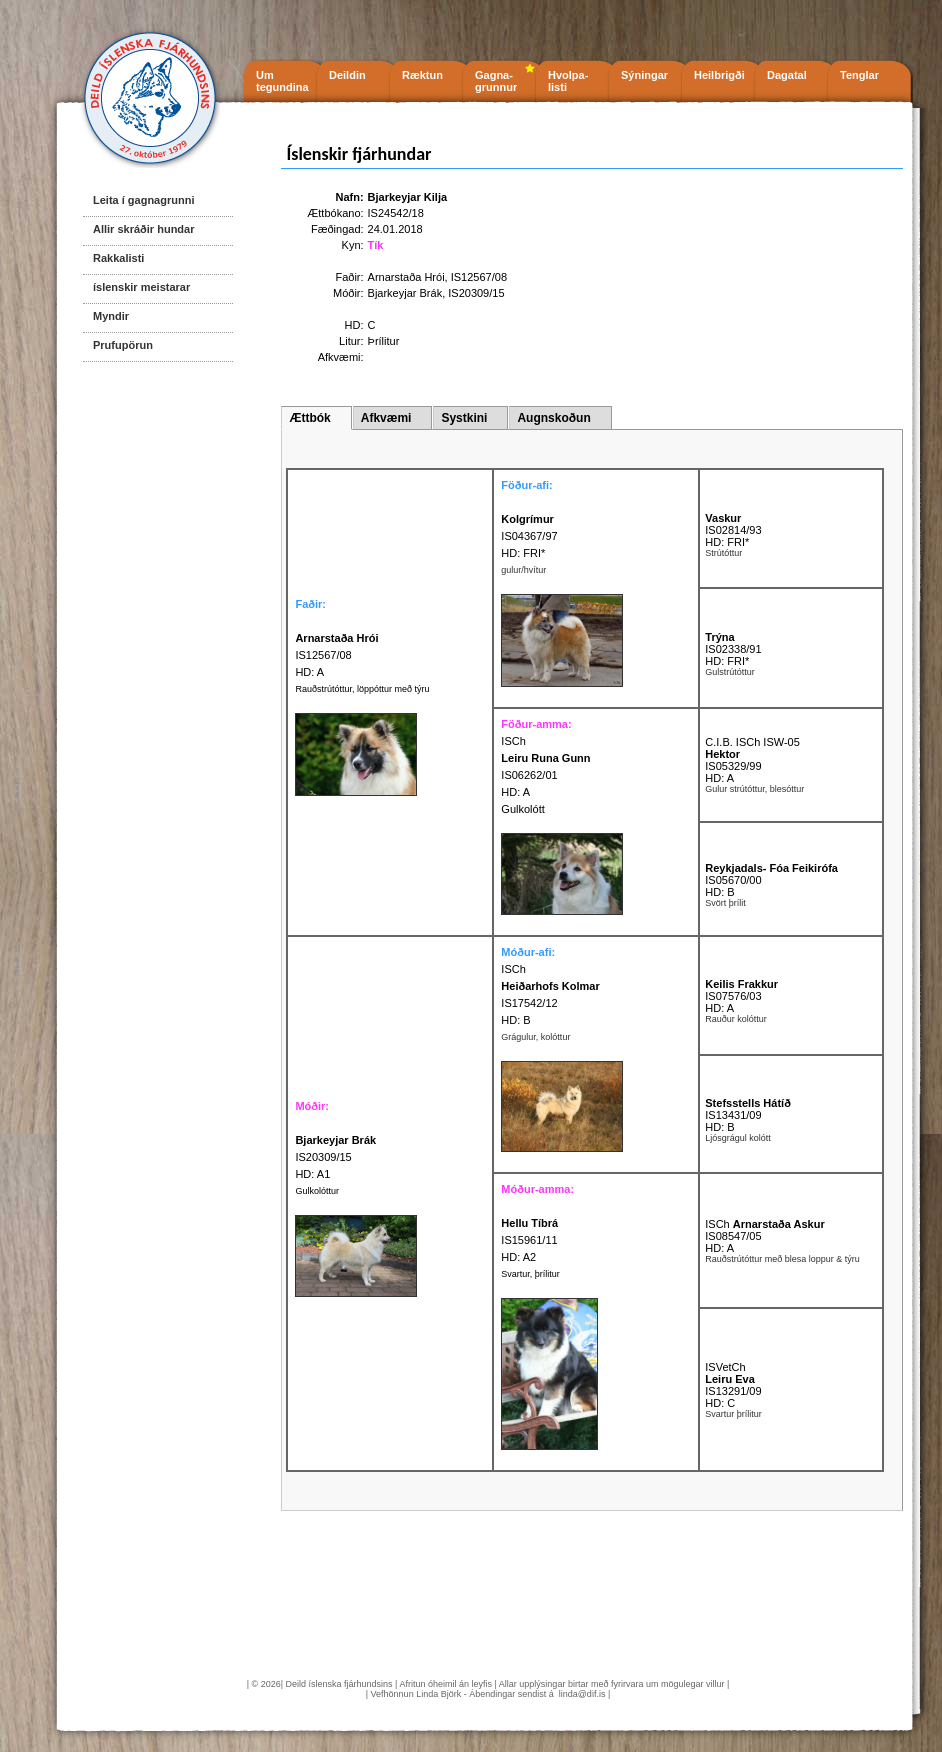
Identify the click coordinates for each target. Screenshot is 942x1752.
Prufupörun (123, 345)
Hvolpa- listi (568, 81)
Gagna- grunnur (496, 81)
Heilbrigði (719, 75)
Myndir (111, 316)
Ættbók (309, 418)
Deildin (347, 75)
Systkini (464, 418)
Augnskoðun (553, 418)
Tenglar (859, 75)
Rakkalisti (118, 258)
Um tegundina (282, 81)
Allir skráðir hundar (143, 229)
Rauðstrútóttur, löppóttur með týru (362, 689)
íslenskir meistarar (141, 287)
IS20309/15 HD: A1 (335, 1157)
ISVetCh (725, 1367)
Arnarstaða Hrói (406, 277)
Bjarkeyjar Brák (405, 293)
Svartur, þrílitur (530, 1274)
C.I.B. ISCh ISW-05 (752, 742)
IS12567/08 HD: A (336, 655)
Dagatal (787, 75)
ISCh (513, 741)
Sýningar (644, 75)
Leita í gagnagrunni (143, 200)
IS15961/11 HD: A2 (529, 1240)
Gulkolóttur (317, 1191)
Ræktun (422, 75)
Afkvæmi (386, 418)
